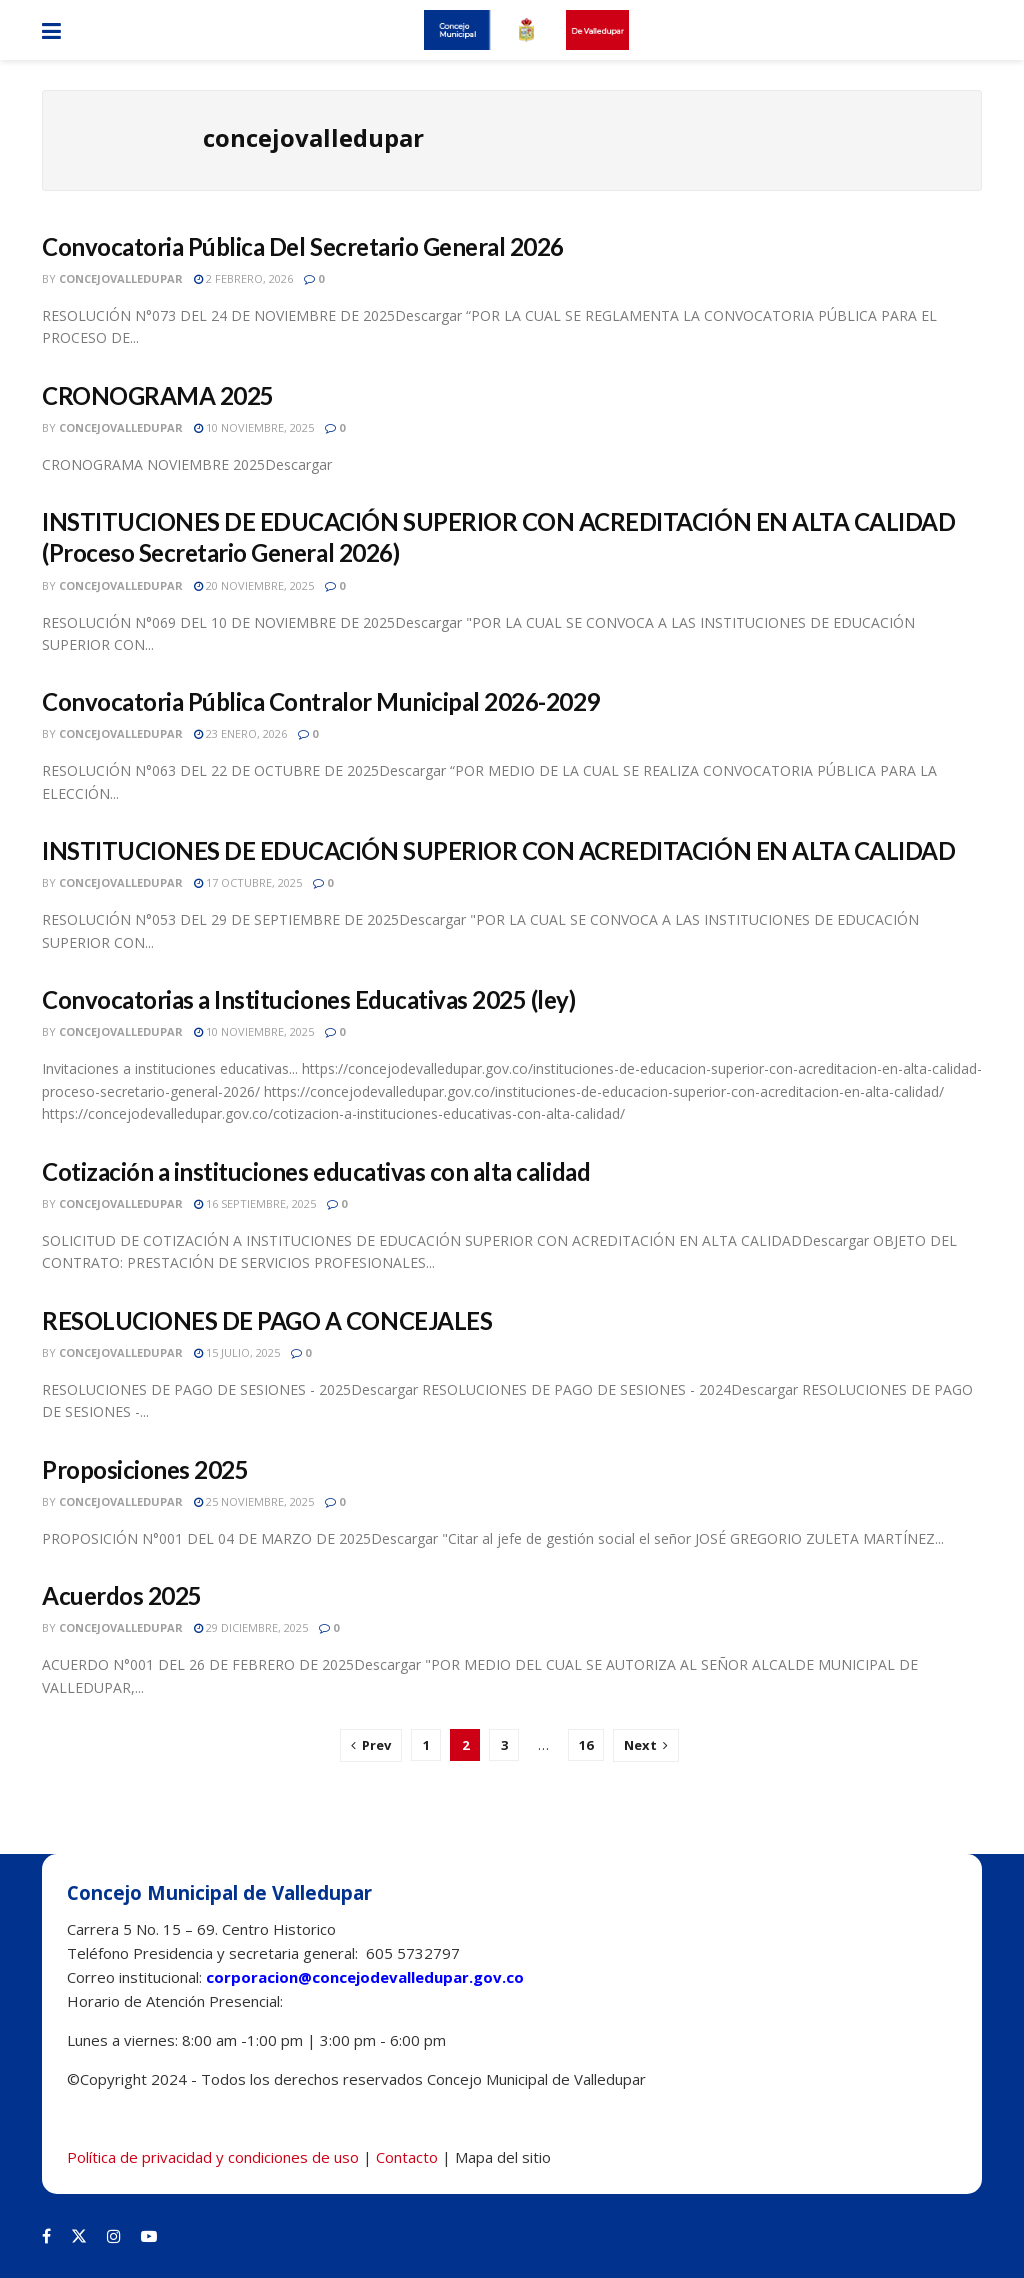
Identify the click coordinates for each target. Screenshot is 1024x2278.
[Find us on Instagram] (114, 2236)
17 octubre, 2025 (248, 882)
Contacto (407, 2157)
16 (586, 1745)
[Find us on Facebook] (46, 2236)
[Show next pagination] (646, 1745)
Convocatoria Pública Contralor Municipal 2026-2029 (321, 701)
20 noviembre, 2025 (254, 585)
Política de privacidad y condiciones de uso (213, 2157)
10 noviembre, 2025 (254, 427)
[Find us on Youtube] (149, 2236)
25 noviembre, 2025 (254, 1501)
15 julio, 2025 (237, 1352)
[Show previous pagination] (371, 1745)
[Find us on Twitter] (79, 2236)
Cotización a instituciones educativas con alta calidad (316, 1171)
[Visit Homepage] (526, 30)
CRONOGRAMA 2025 (158, 395)
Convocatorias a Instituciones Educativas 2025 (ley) (309, 999)
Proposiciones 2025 (145, 1469)
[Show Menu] (51, 30)
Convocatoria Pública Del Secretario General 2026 (303, 246)
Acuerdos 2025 (122, 1595)
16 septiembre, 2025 (255, 1203)
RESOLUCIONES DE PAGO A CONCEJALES (267, 1320)
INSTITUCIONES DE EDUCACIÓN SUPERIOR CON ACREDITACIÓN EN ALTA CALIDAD (498, 850)
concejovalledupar (121, 278)
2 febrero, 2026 (243, 278)
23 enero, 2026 (240, 733)
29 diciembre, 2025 (251, 1627)
